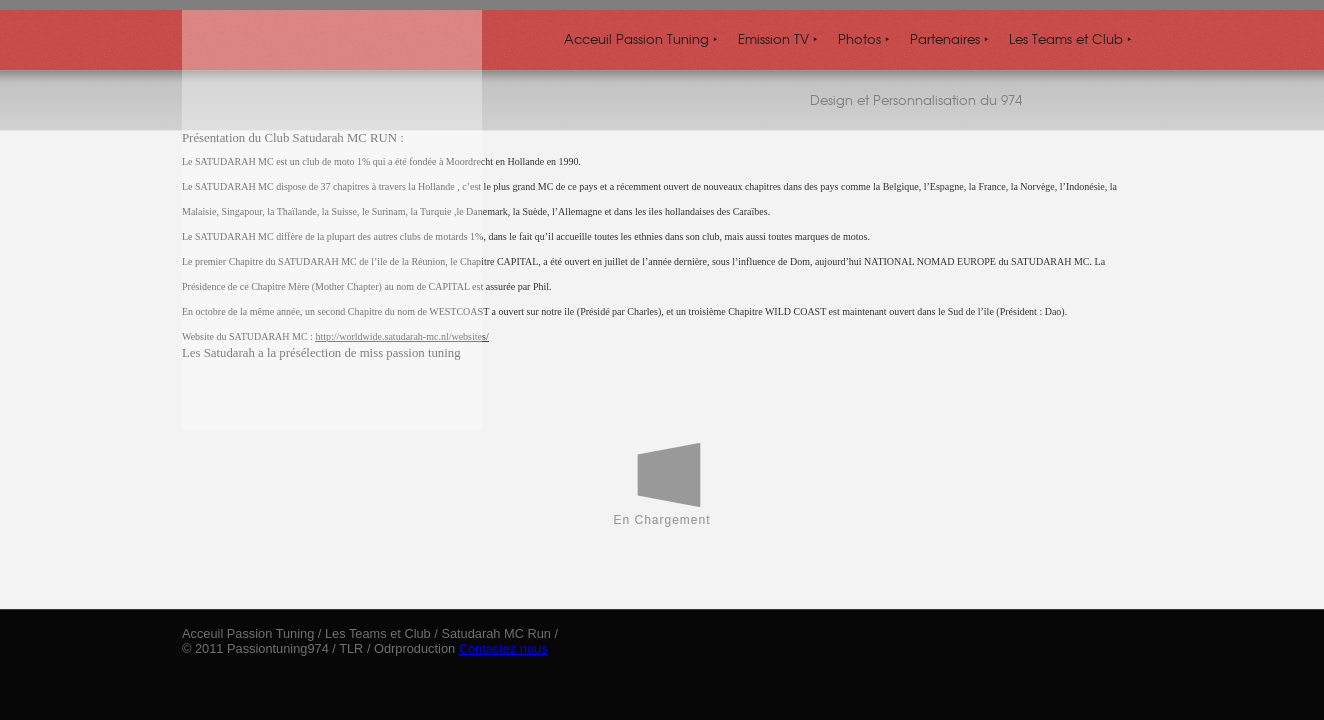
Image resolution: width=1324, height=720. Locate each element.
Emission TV (778, 38)
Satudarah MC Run (496, 633)
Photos (864, 38)
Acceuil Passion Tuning (641, 38)
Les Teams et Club (1070, 38)
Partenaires (949, 38)
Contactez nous (503, 648)
